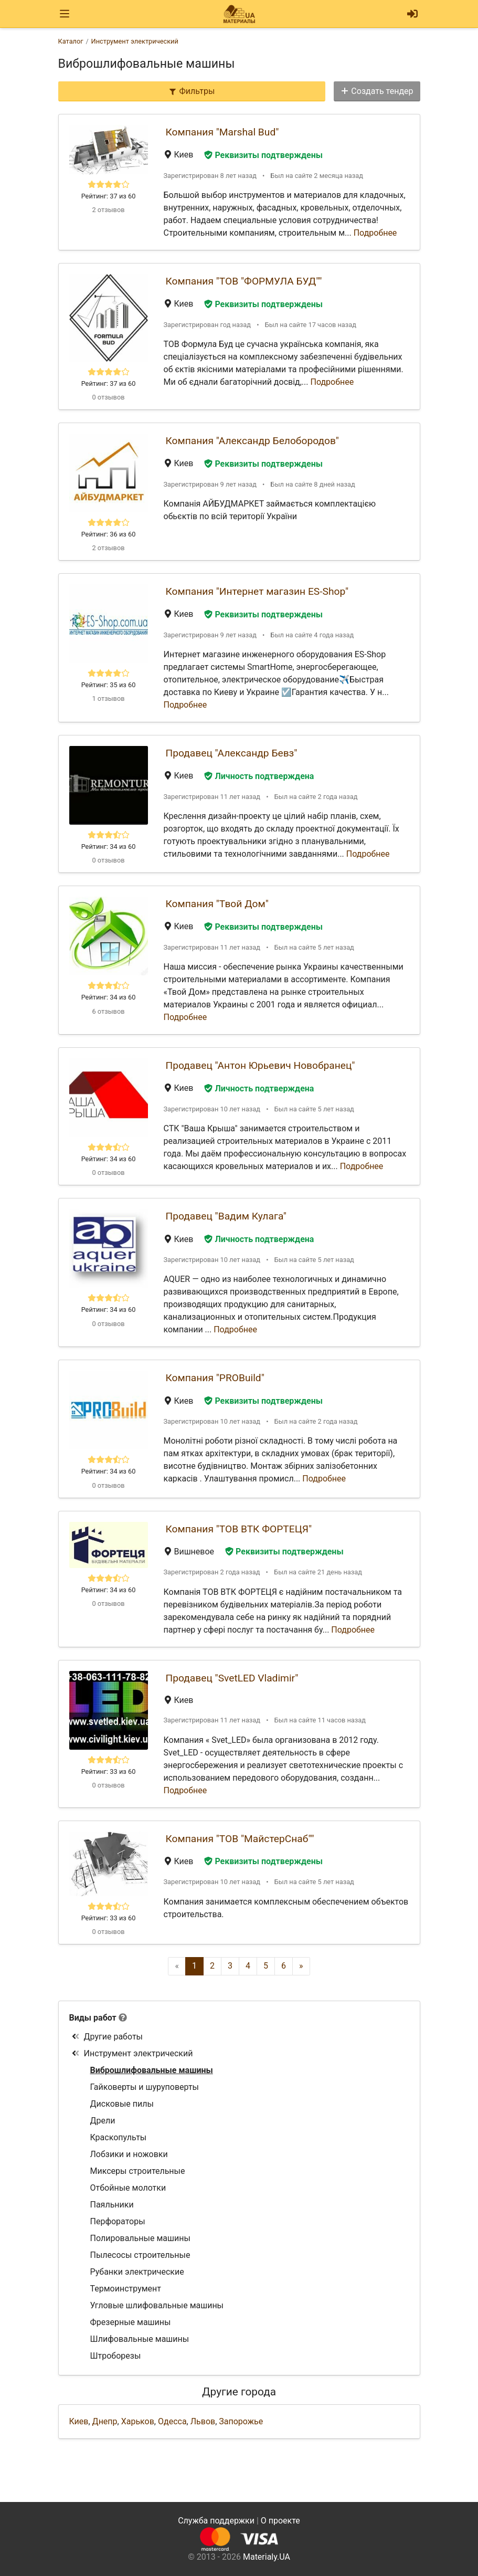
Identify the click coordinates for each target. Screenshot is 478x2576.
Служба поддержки (216, 2521)
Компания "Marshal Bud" (222, 132)
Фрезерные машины (130, 2322)
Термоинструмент (126, 2289)
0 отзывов (108, 397)
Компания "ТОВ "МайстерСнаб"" (240, 1839)
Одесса (172, 2421)
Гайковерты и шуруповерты (144, 2087)
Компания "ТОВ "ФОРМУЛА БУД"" (244, 281)
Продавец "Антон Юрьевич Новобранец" (260, 1065)
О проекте (280, 2521)
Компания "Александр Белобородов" (252, 441)
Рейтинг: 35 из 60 (108, 685)
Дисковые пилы (122, 2104)
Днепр (105, 2421)
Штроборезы (115, 2356)
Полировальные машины (140, 2238)
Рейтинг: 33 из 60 (108, 1771)
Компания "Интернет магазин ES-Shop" (257, 591)
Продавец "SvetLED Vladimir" (232, 1678)
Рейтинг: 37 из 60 (108, 196)
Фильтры (191, 91)
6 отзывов (108, 1011)
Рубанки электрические (137, 2272)
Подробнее (375, 233)
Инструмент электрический (132, 2053)
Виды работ (92, 2018)
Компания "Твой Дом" (217, 904)
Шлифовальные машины (139, 2339)
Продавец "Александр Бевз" (232, 753)
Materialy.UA (266, 2557)
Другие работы (107, 2037)
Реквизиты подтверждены (263, 155)
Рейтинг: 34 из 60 (108, 846)
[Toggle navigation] (64, 14)
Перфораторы (117, 2221)
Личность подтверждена (259, 776)
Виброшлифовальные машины (151, 2070)
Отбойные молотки (128, 2188)
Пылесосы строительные (140, 2255)
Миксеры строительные (137, 2171)
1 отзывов (108, 698)
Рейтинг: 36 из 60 (108, 534)
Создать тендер (377, 91)
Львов (202, 2421)
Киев (79, 2421)
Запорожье (241, 2421)
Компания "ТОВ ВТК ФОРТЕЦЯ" (239, 1529)
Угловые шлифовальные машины (157, 2305)
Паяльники (112, 2205)
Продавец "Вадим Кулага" (226, 1216)
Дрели (102, 2121)
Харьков (137, 2421)
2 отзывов (108, 210)
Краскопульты (118, 2137)
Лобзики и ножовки (129, 2154)
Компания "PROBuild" (215, 1378)
